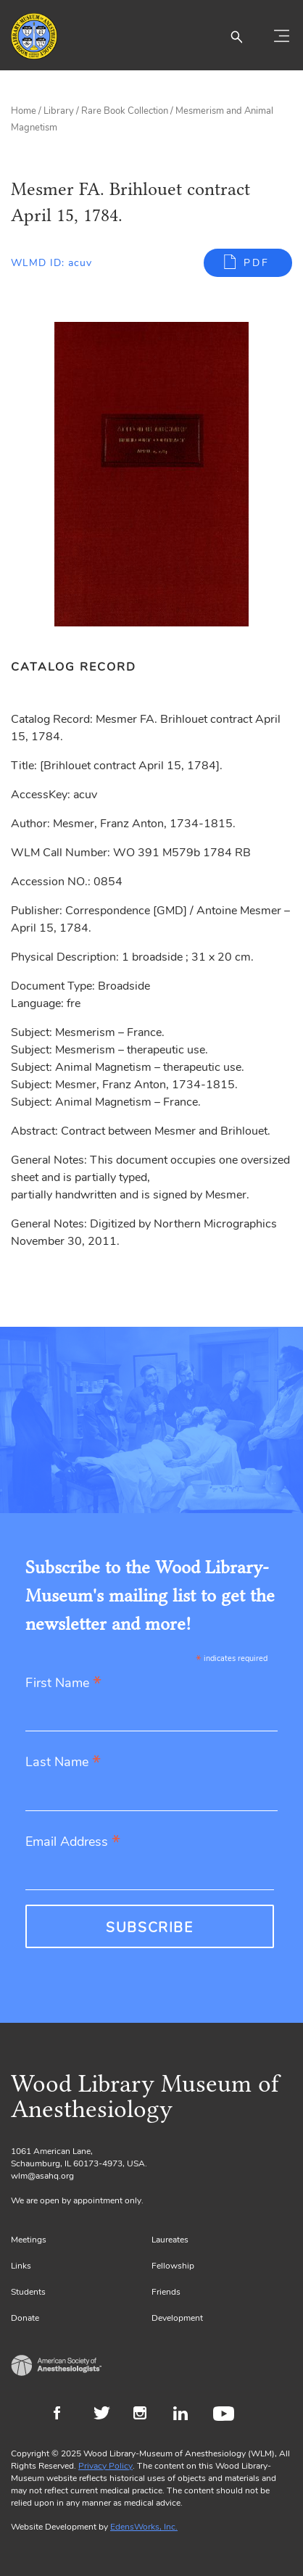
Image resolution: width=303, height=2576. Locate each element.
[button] (236, 36)
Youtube (225, 2415)
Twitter (106, 2415)
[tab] (81, 667)
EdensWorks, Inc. (144, 2526)
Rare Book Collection (124, 110)
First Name (63, 1684)
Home (23, 110)
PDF (257, 263)
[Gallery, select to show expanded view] (151, 474)
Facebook (66, 2415)
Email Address (72, 1842)
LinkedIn (186, 2415)
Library (58, 110)
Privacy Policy (105, 2466)
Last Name (63, 1763)
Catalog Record (73, 667)
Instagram (146, 2415)
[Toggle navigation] (281, 36)
